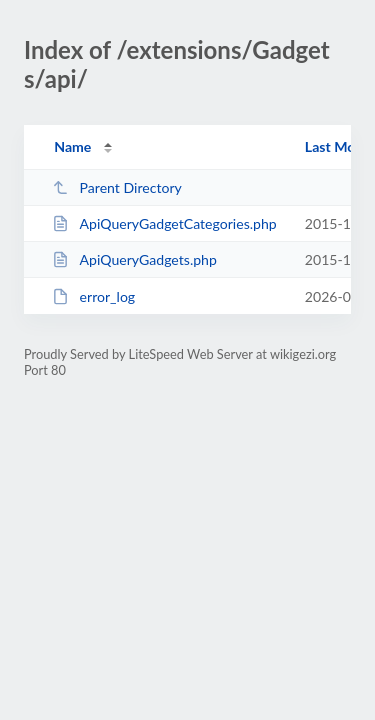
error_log (93, 296)
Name (72, 146)
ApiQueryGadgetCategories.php (164, 223)
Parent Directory (117, 187)
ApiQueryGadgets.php (134, 259)
